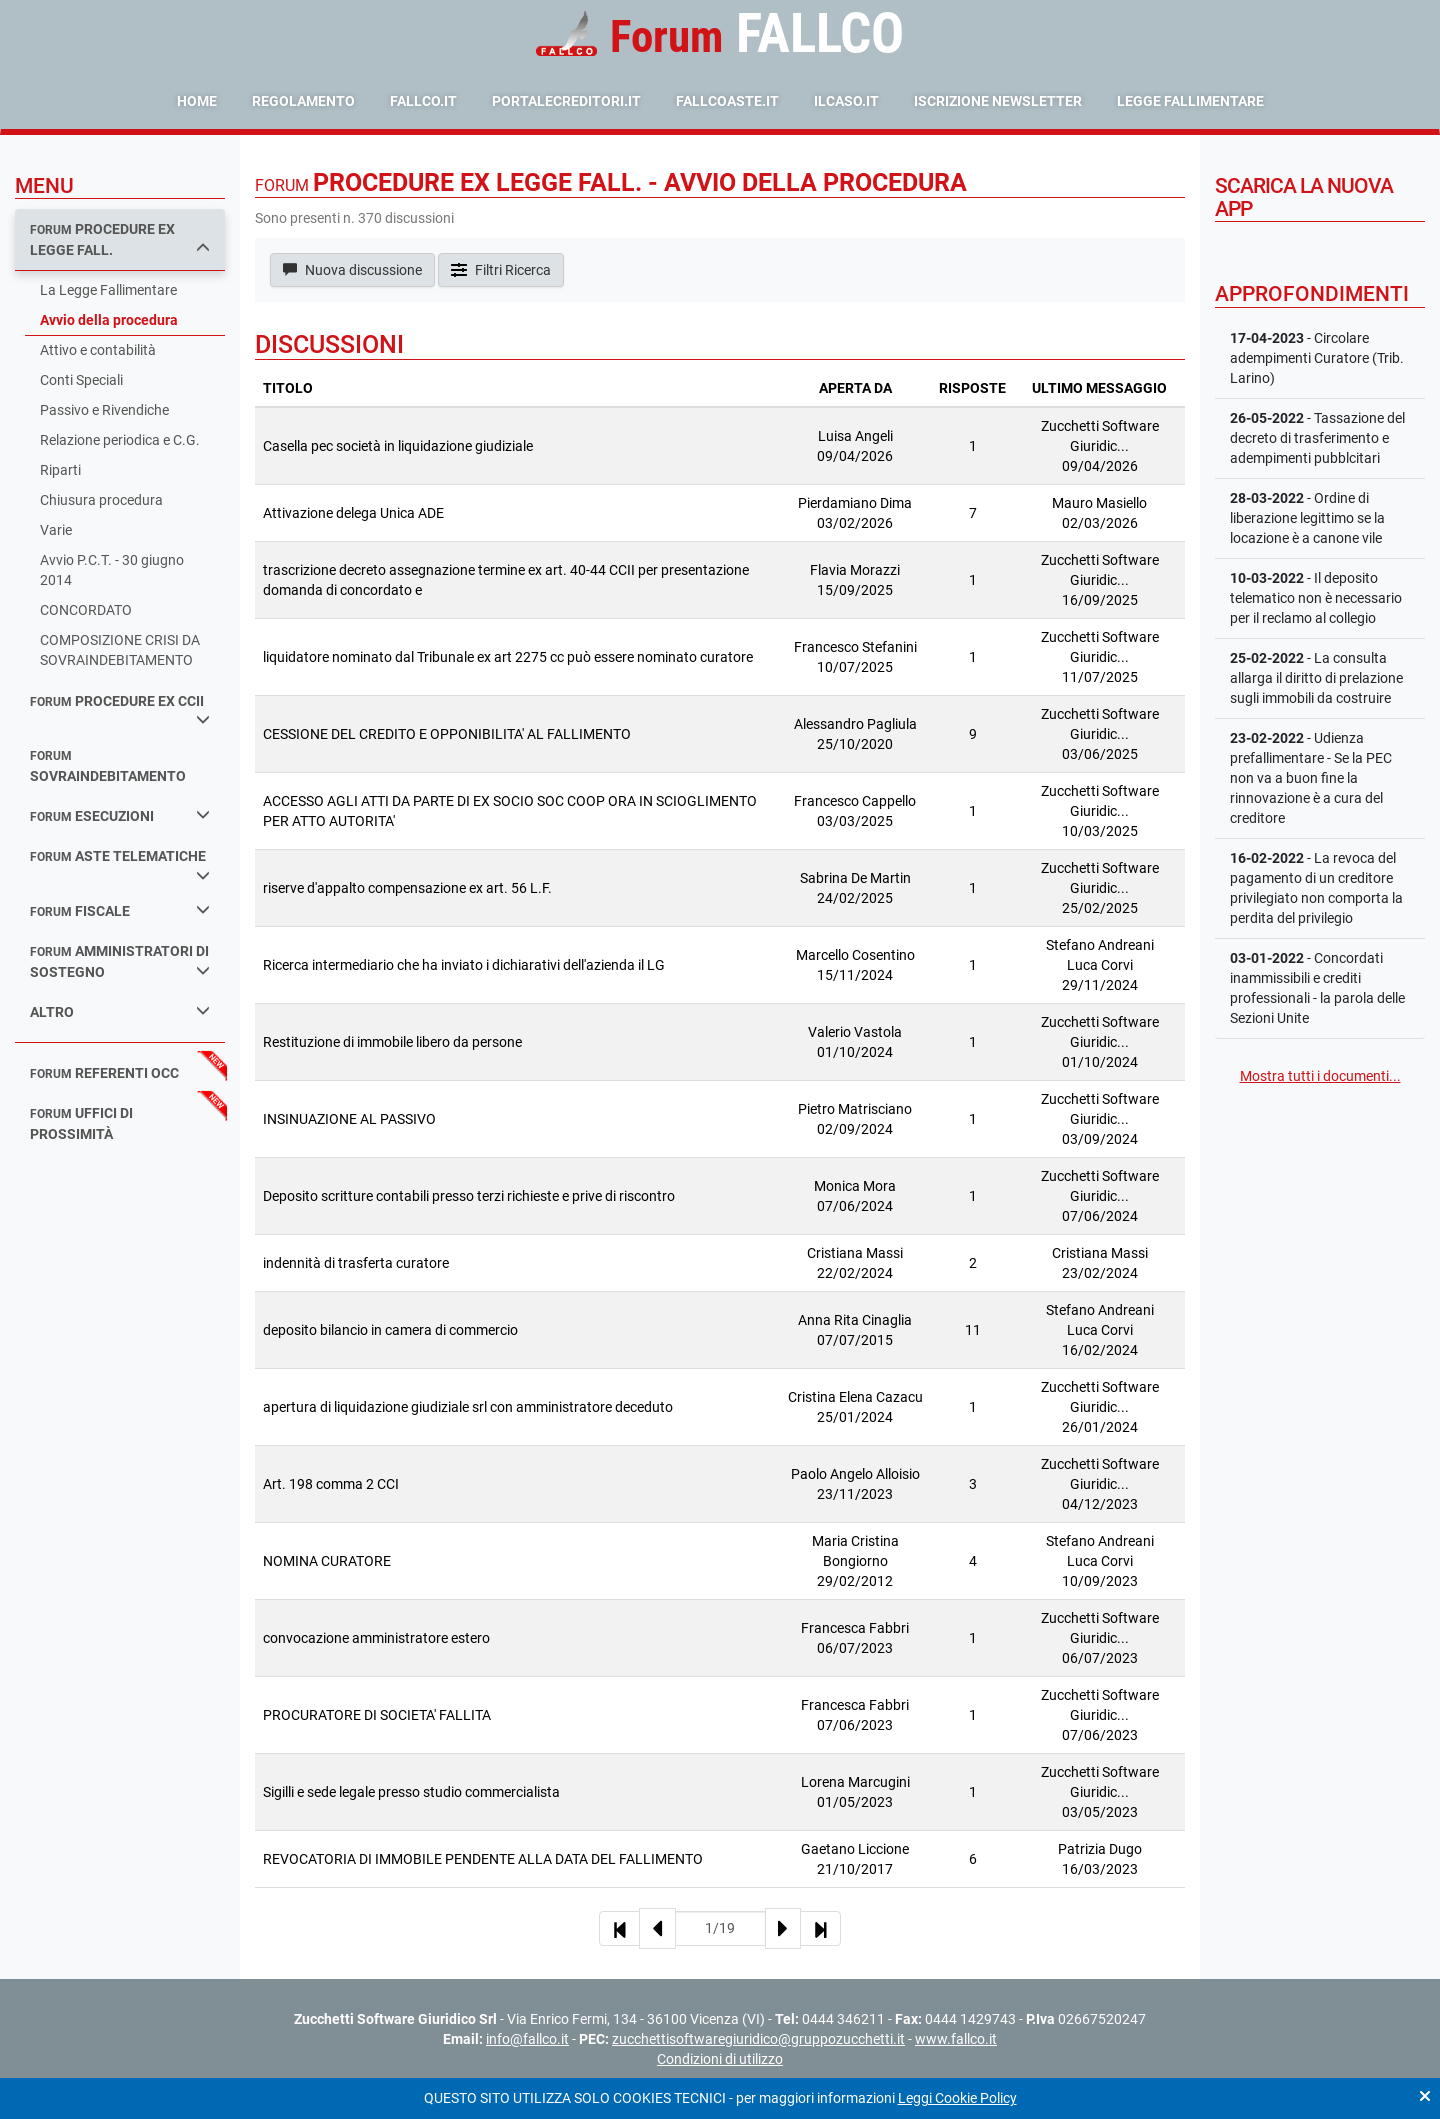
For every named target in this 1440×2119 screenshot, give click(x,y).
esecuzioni (120, 815)
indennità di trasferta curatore (356, 1263)
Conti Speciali (81, 380)
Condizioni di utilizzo (720, 2059)
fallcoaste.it (727, 101)
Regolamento (303, 101)
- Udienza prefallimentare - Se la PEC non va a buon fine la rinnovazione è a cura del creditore (1311, 778)
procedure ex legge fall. (120, 239)
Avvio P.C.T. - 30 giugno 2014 (112, 570)
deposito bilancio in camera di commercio (390, 1330)
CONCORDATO (86, 610)
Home (197, 101)
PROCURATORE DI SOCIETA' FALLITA (377, 1715)
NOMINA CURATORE (327, 1561)
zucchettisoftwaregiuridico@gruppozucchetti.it (758, 2039)
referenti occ (104, 1073)
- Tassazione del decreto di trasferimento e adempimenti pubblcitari (1317, 438)
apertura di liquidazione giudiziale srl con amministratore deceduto (468, 1407)
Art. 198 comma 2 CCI (331, 1484)
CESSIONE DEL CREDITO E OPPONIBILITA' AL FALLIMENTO (447, 734)
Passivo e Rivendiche (104, 410)
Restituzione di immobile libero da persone (392, 1042)
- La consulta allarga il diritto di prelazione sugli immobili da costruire (1316, 678)
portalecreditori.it (566, 101)
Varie (56, 530)
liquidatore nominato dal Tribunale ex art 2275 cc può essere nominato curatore (508, 657)
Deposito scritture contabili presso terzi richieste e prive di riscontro (469, 1196)
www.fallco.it (956, 2039)
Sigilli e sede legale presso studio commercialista (411, 1792)
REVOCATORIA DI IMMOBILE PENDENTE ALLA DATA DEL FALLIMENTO (483, 1859)
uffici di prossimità (81, 1123)
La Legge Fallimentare (108, 290)
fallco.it (423, 101)
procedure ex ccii (120, 710)
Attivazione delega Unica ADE (353, 513)
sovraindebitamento (108, 766)
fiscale (120, 910)
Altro (120, 1011)
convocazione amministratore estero (376, 1638)
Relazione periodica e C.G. (120, 440)
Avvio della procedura (109, 320)
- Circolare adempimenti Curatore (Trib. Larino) (1317, 358)
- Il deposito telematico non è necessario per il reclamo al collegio (1316, 598)
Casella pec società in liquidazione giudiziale (398, 446)
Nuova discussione (352, 270)
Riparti (60, 470)
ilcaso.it (846, 101)
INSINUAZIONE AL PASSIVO (349, 1119)
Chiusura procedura (101, 500)
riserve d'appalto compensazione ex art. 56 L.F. (407, 888)
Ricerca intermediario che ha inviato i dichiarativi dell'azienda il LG (464, 965)
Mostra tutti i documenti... (1320, 1076)
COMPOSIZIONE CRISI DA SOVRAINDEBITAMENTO (120, 650)
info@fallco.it (527, 2039)
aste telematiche (120, 865)
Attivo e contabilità (98, 350)
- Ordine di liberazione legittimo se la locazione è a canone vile (1307, 518)
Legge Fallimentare (1190, 101)
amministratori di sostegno (120, 961)
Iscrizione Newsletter (998, 101)
